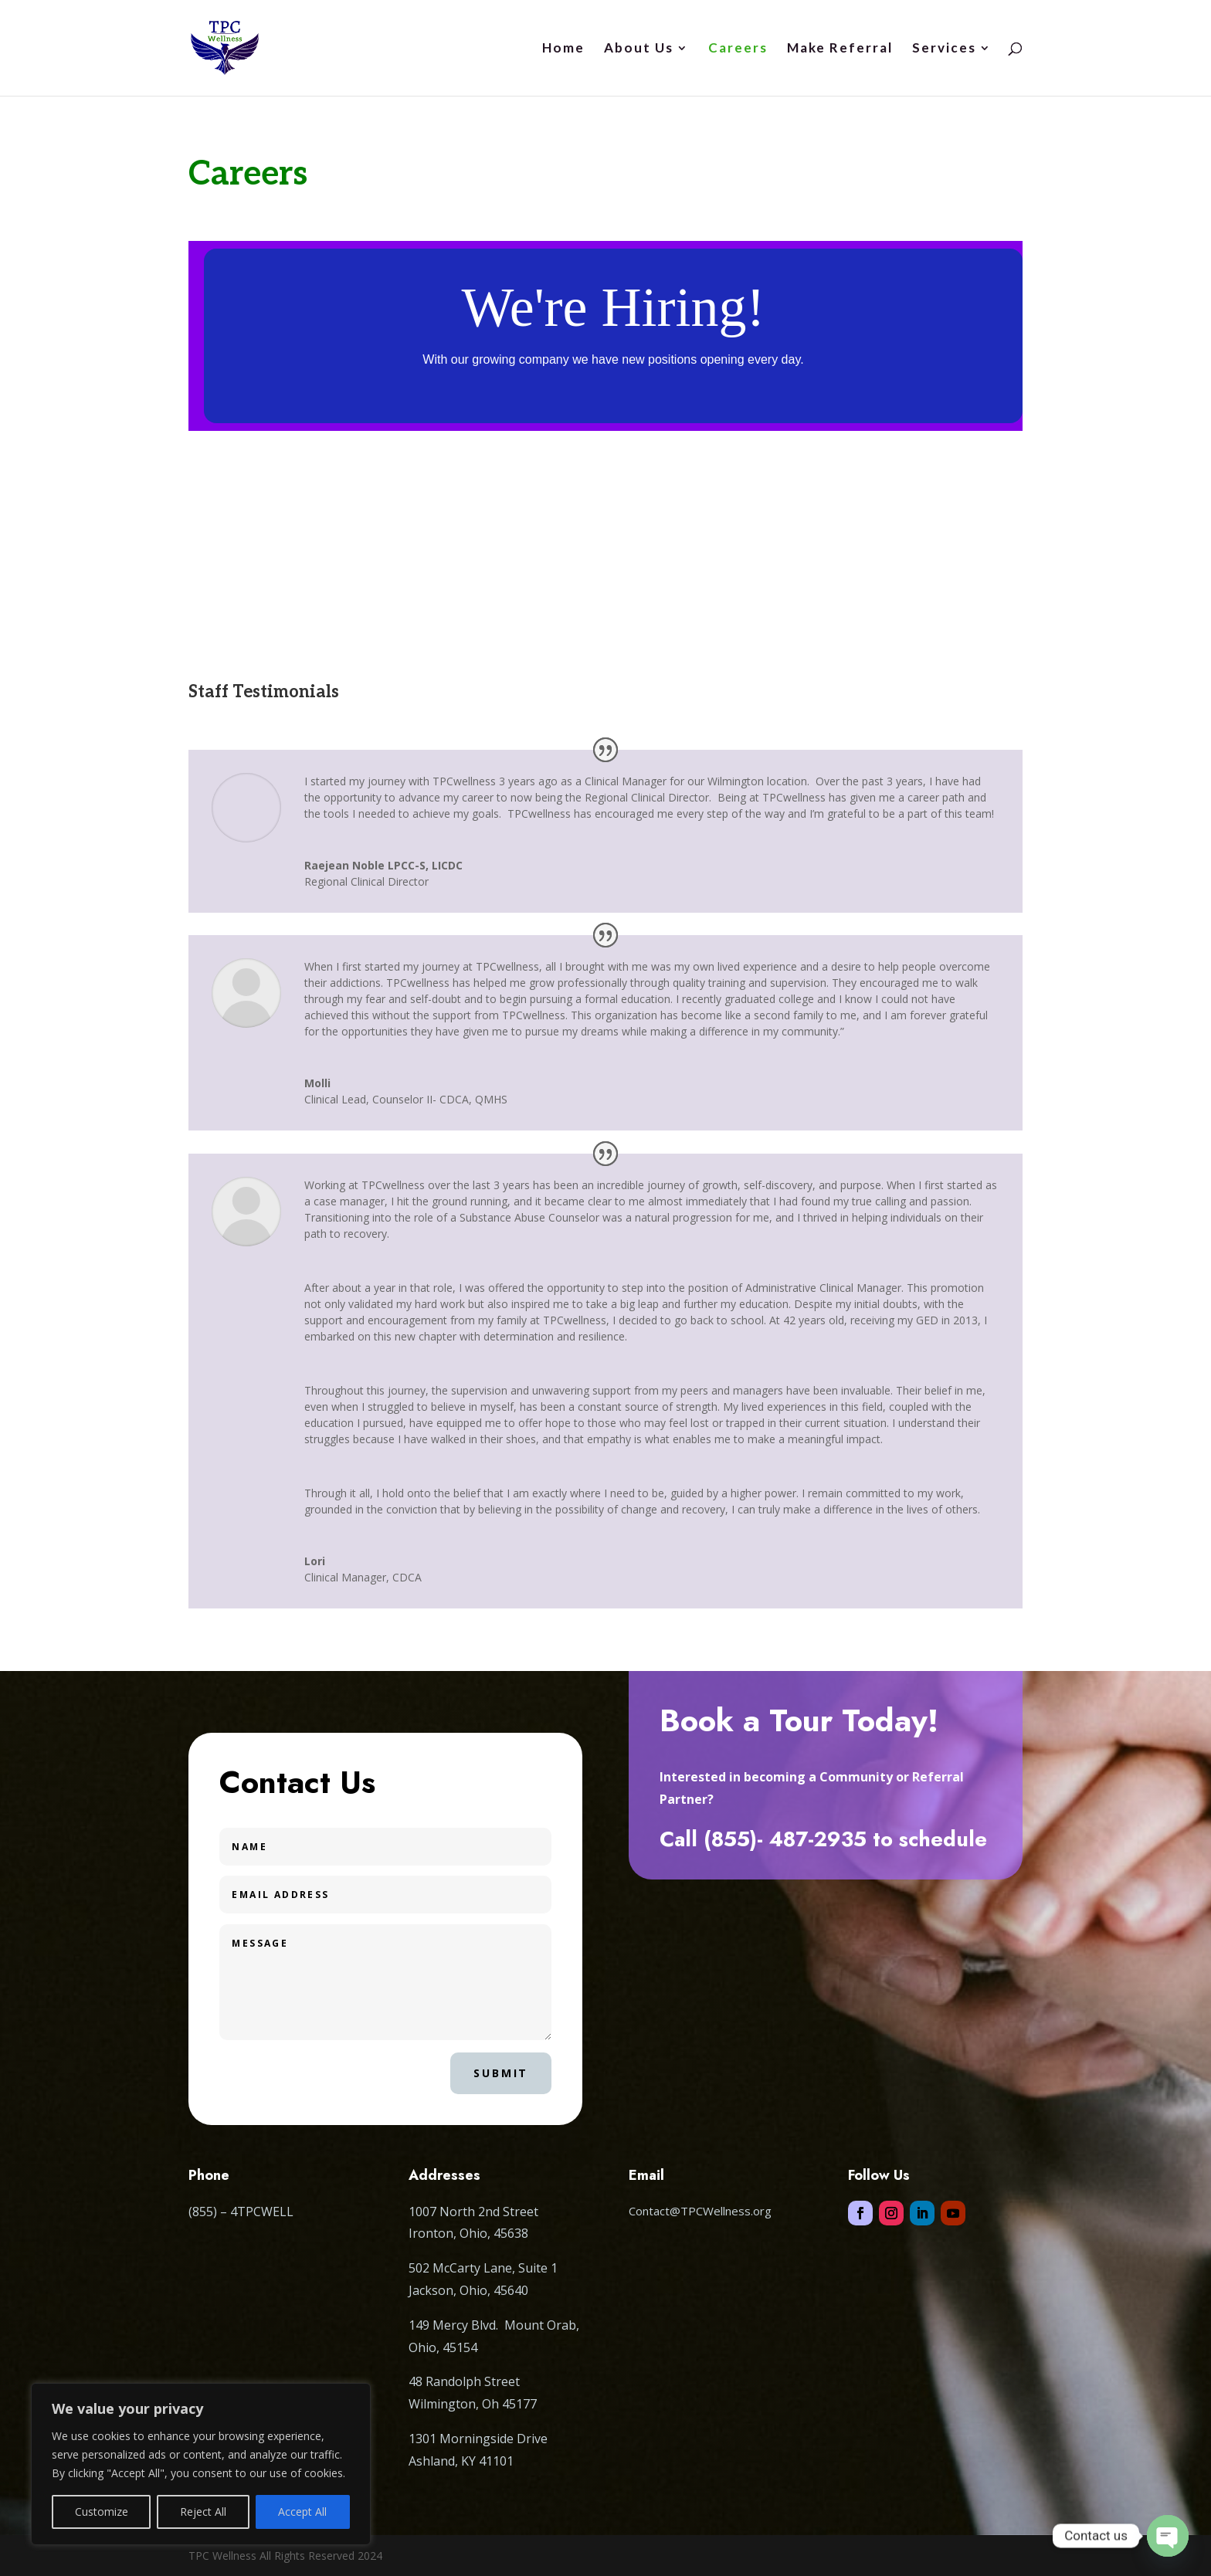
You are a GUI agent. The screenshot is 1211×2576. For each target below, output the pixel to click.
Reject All (203, 2511)
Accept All (302, 2511)
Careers (738, 49)
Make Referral (840, 49)
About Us (638, 49)
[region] (201, 2464)
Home (563, 49)
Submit (500, 2073)
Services (944, 49)
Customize (101, 2511)
